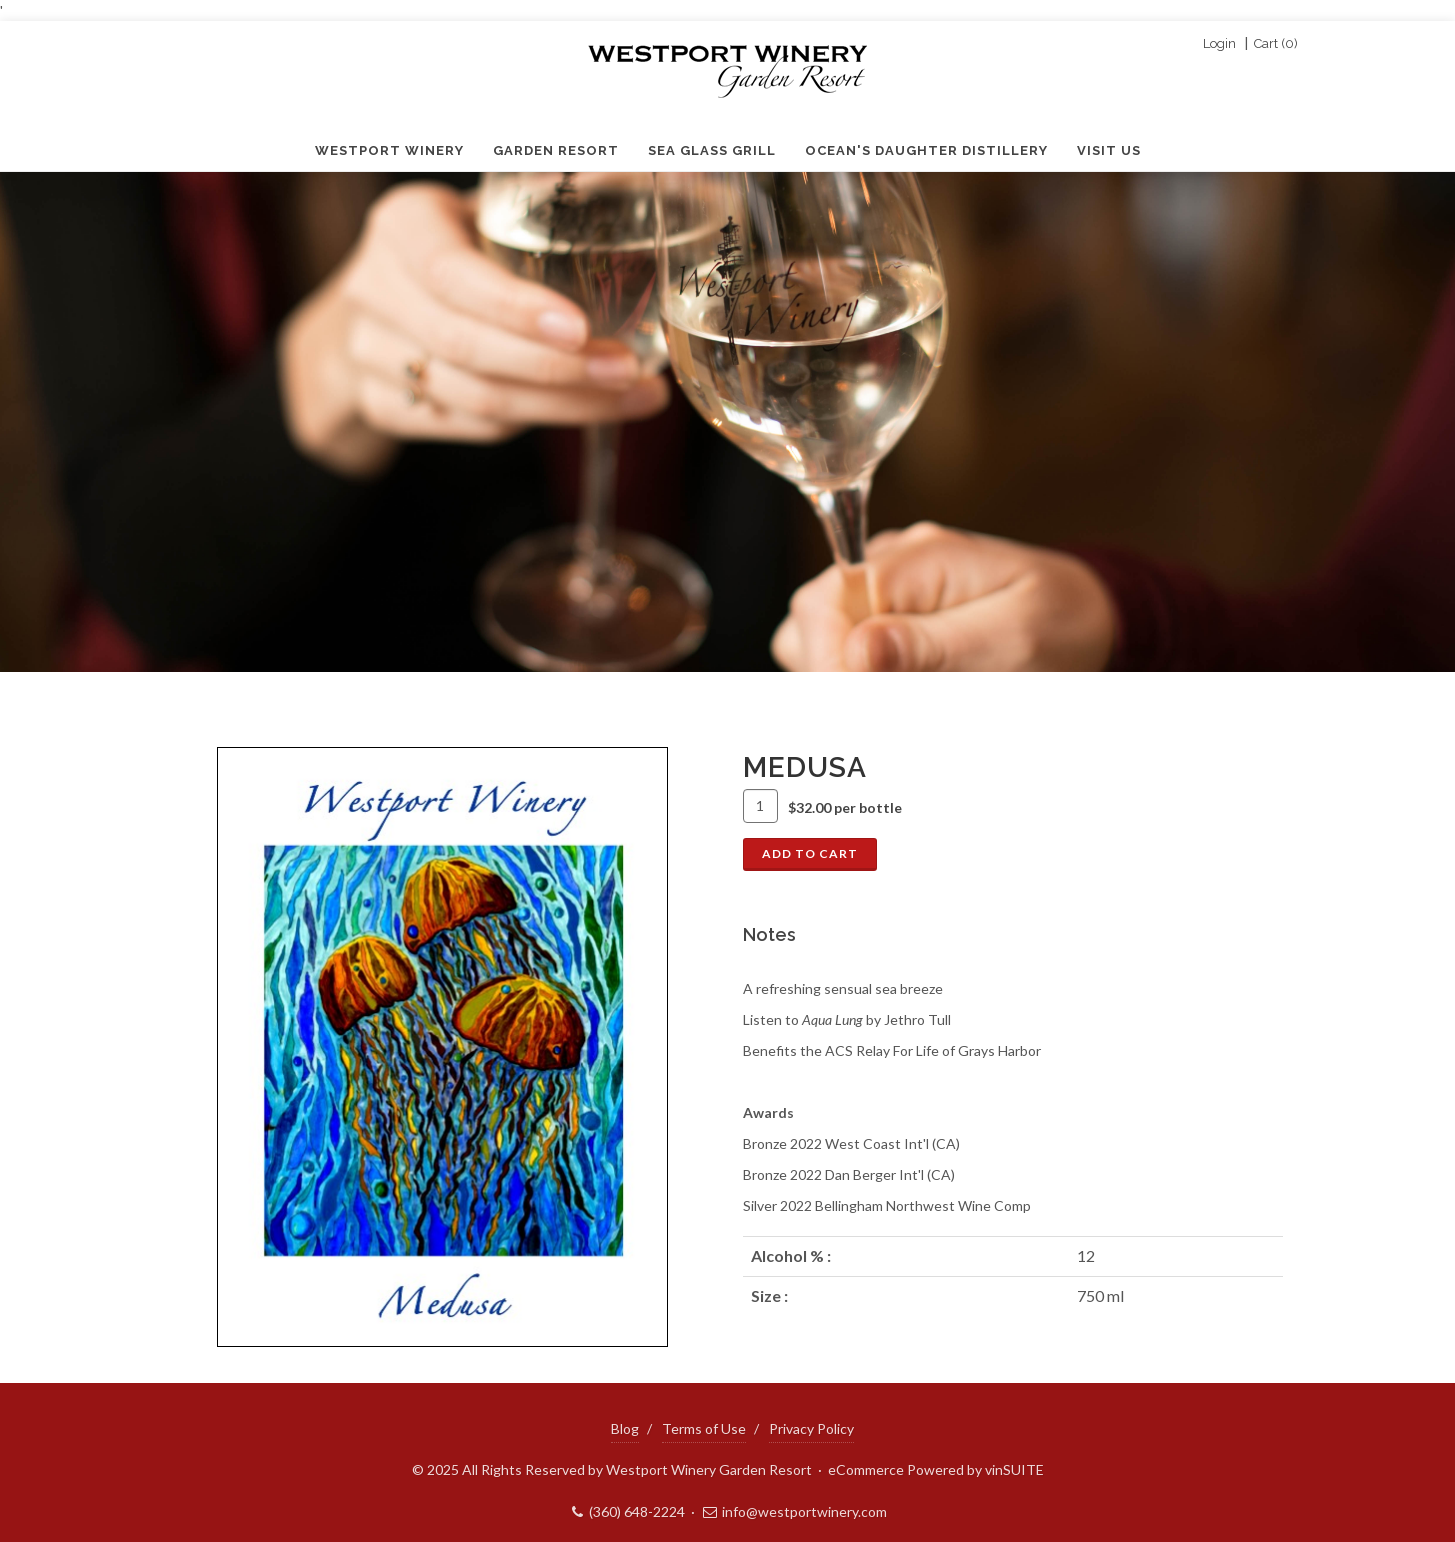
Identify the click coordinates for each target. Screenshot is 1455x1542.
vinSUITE (1014, 1469)
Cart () (1276, 44)
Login (1219, 44)
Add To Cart (810, 853)
